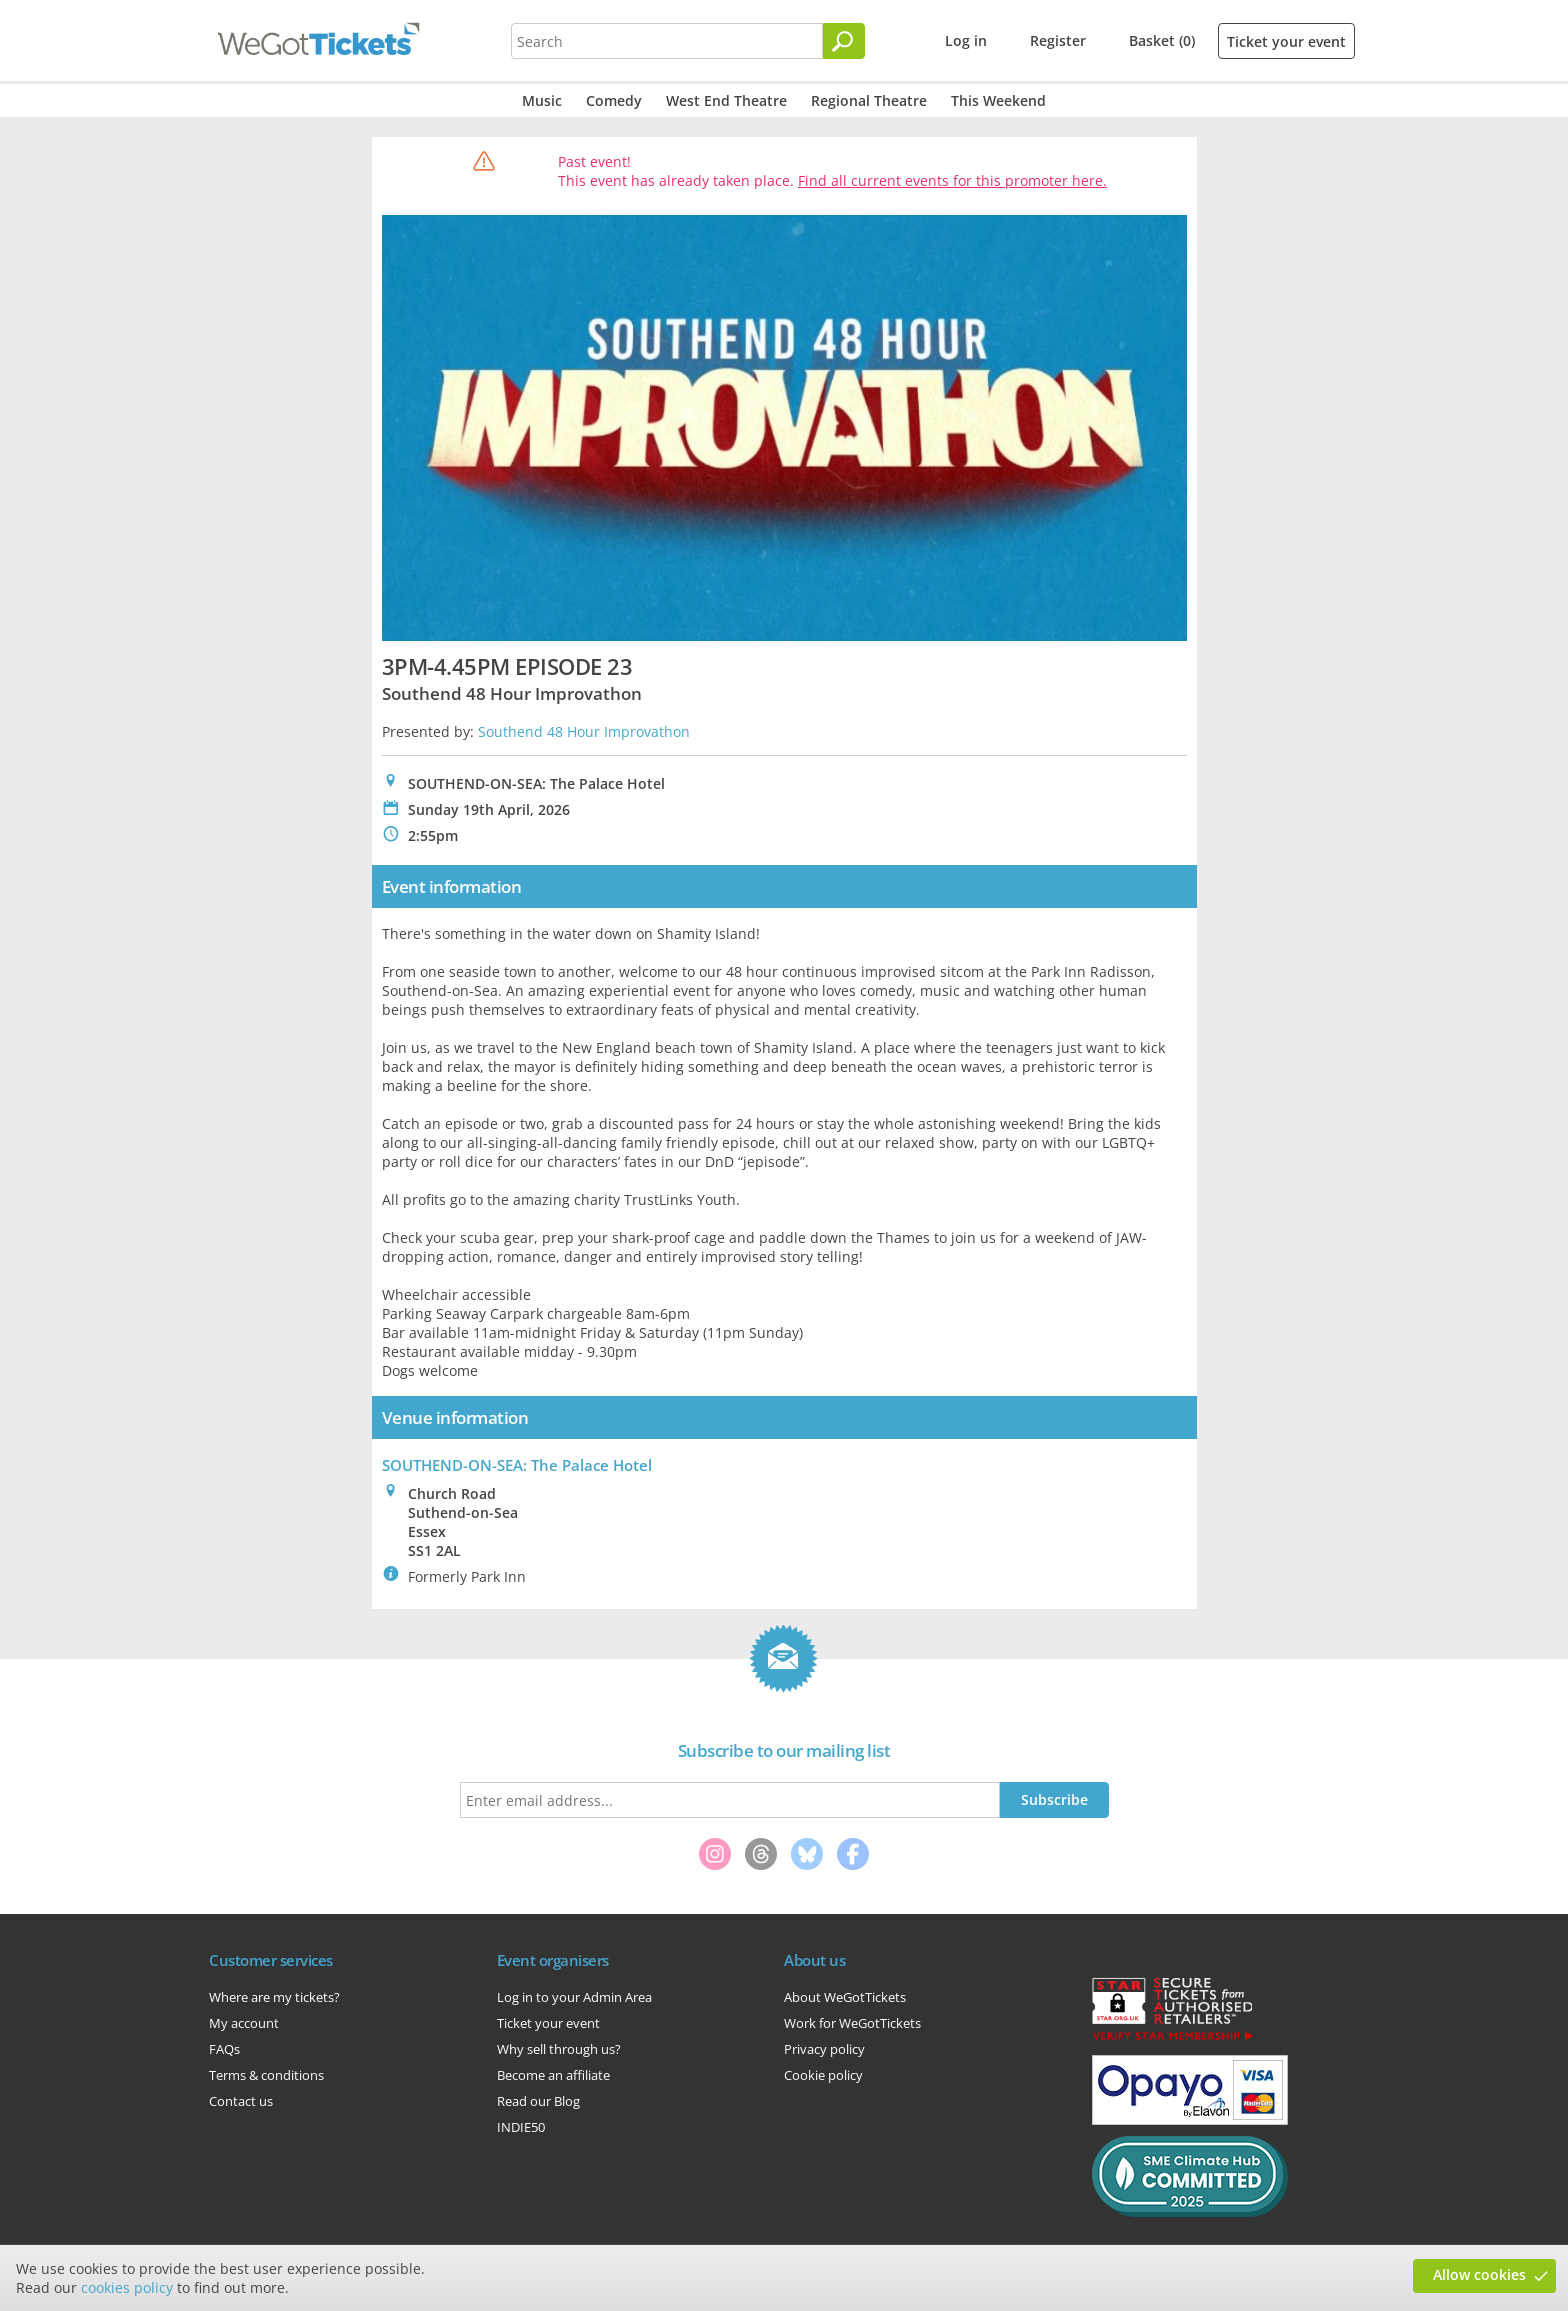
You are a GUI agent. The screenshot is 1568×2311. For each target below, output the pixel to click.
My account (244, 2023)
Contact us (241, 2101)
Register (1058, 40)
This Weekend (998, 100)
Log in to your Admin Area (574, 1997)
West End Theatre (726, 100)
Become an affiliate (553, 2075)
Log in (966, 40)
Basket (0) (1162, 40)
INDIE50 (521, 2127)
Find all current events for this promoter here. (952, 180)
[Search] (844, 41)
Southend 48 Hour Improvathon (584, 731)
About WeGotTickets (845, 1997)
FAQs (224, 2049)
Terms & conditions (266, 2075)
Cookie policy (823, 2075)
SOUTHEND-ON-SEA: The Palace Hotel (517, 1465)
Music (542, 100)
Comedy (614, 100)
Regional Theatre (869, 100)
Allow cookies (1479, 2274)
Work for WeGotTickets (852, 2023)
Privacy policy (824, 2049)
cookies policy (127, 2287)
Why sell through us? (559, 2049)
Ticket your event (1286, 41)
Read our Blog (538, 2101)
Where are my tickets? (274, 1997)
